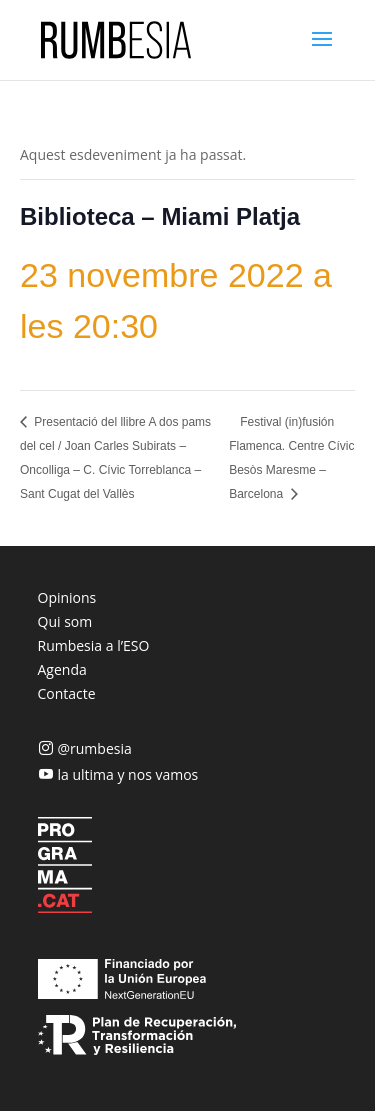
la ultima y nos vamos (128, 774)
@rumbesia (95, 748)
